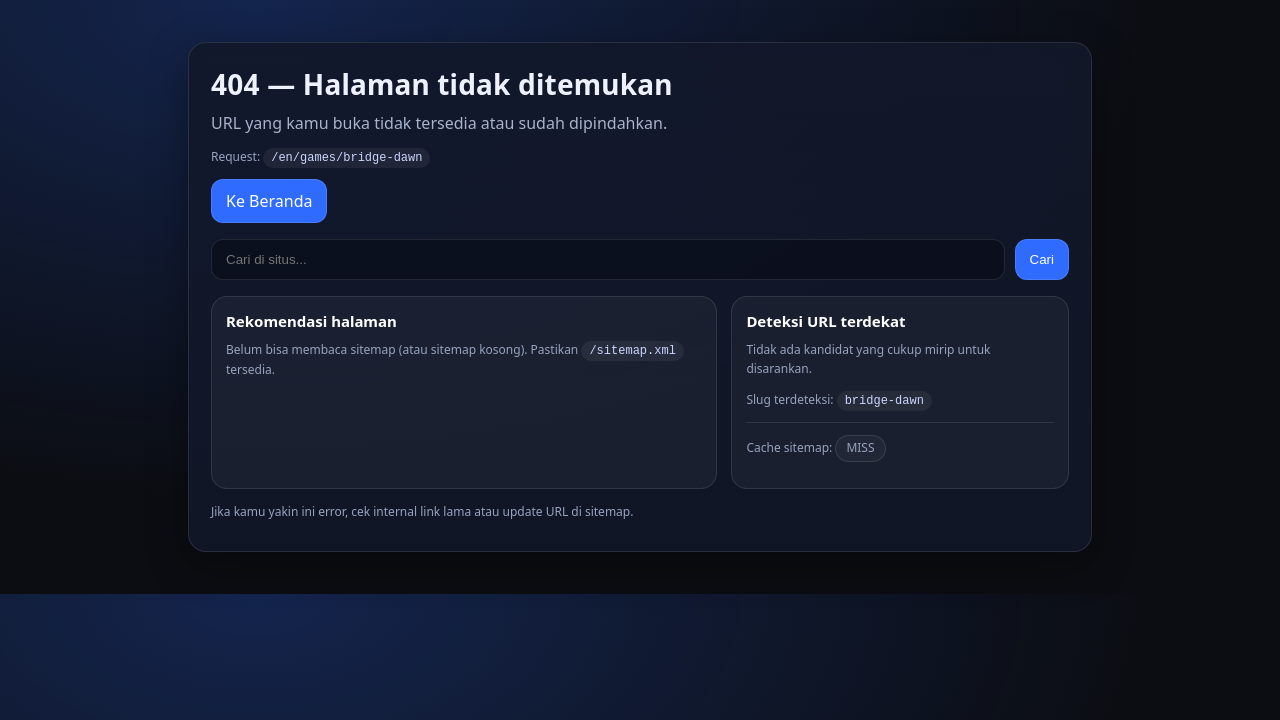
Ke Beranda (269, 200)
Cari (1042, 258)
